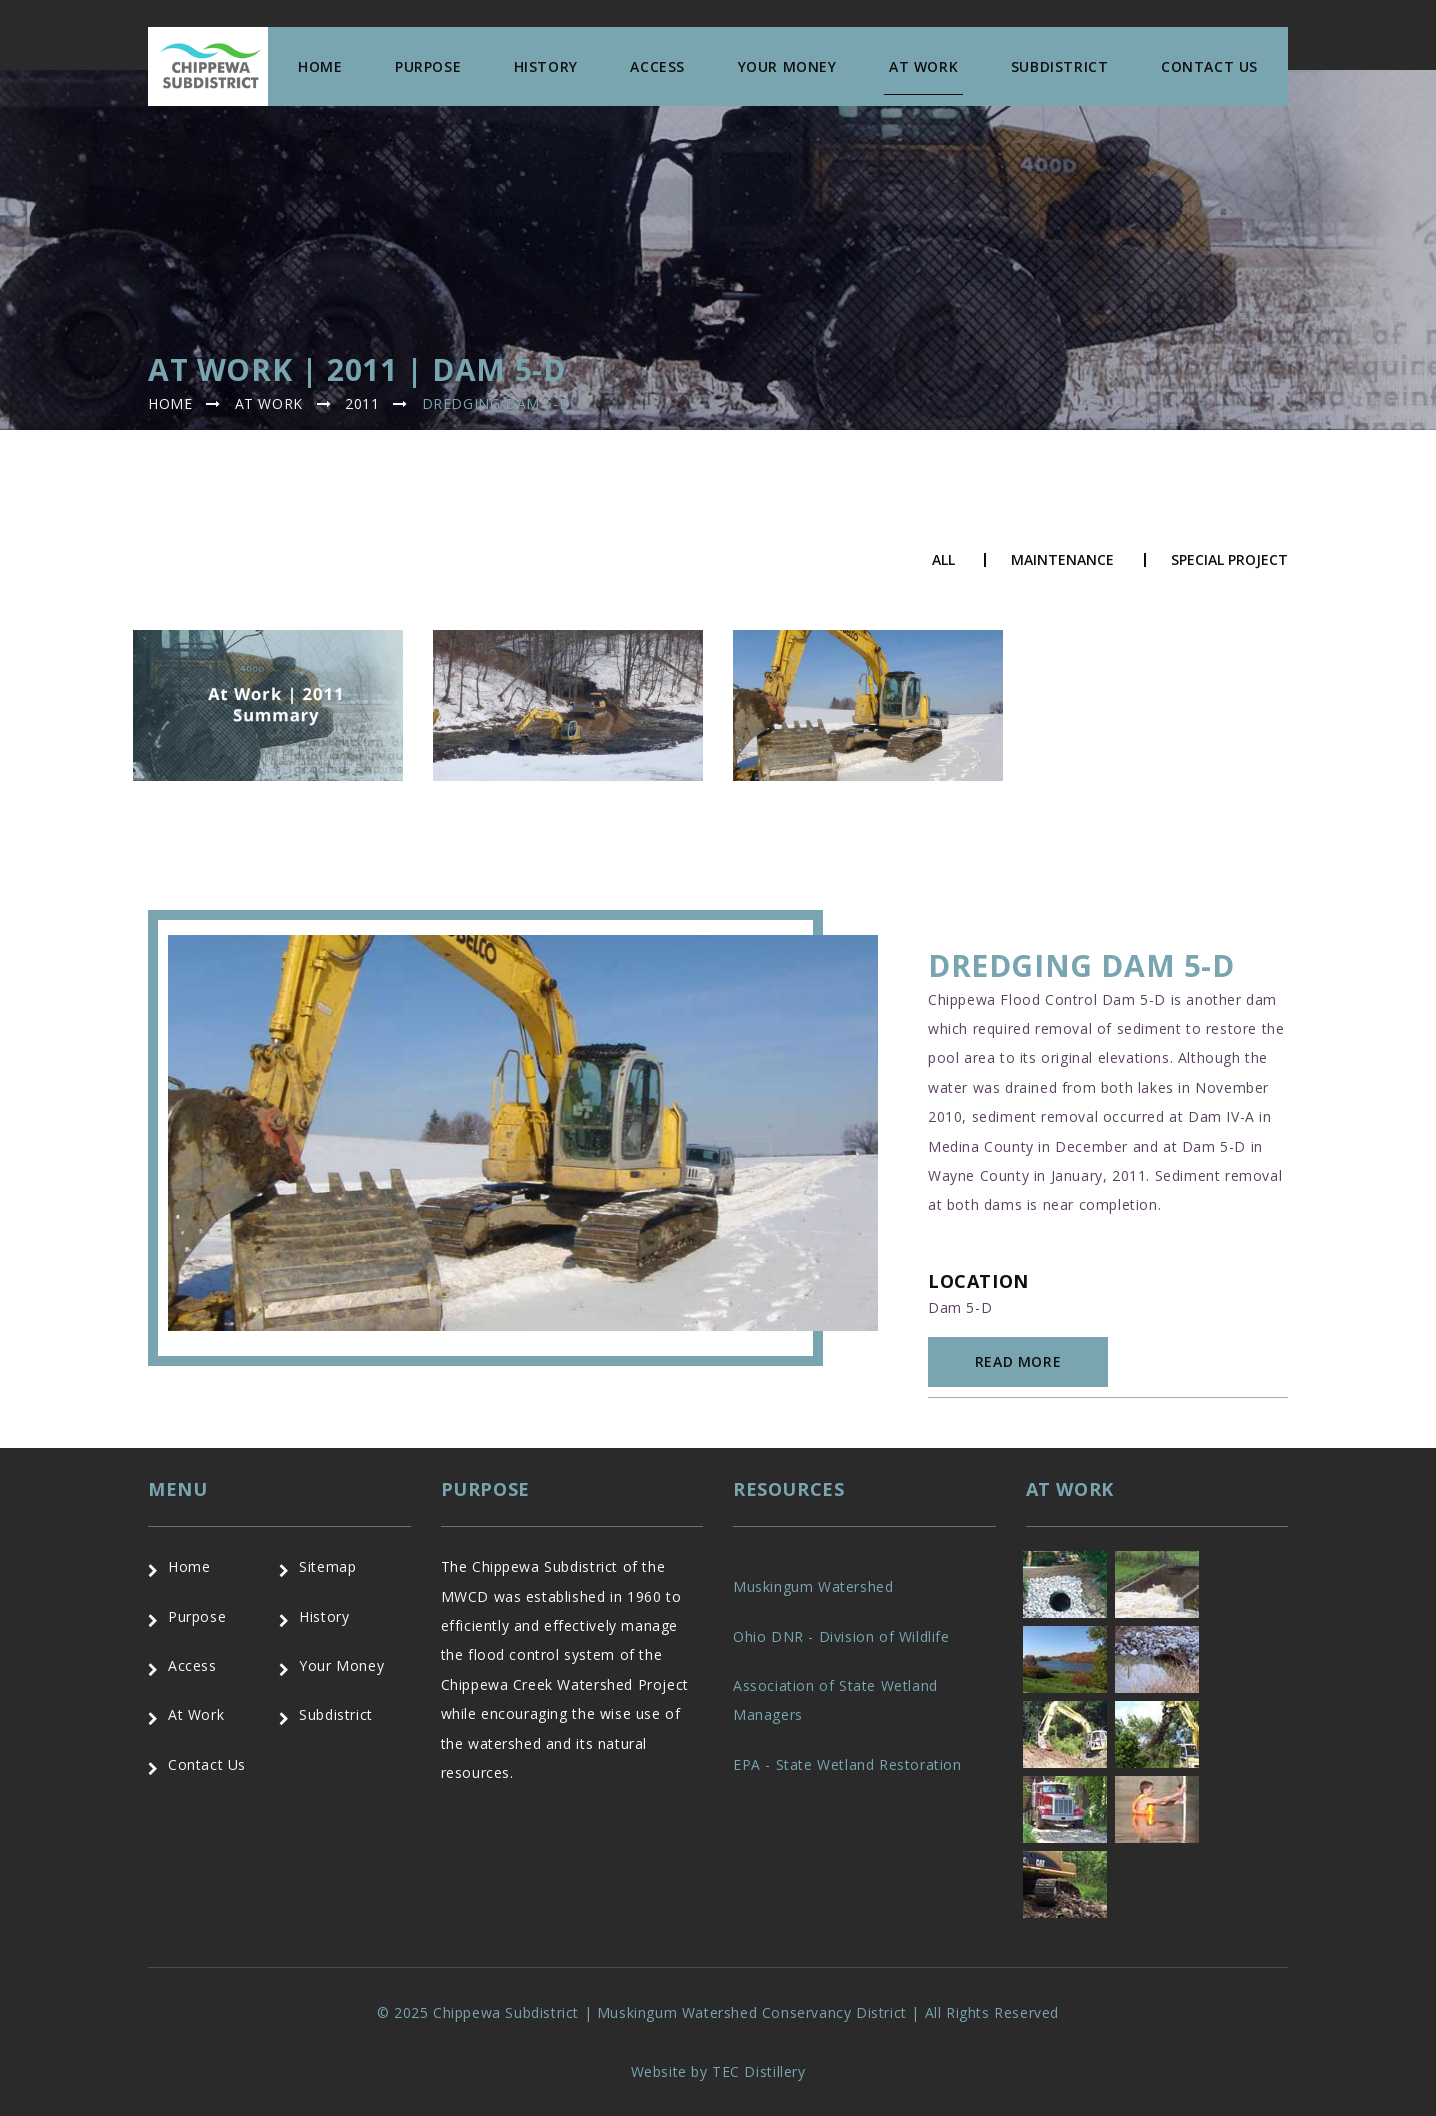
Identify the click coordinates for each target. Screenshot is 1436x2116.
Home (320, 66)
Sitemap (327, 1566)
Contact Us (207, 1764)
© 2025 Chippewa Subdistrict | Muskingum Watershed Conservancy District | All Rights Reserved (718, 2012)
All (943, 560)
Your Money (787, 66)
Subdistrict (1060, 66)
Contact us (1209, 66)
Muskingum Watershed (813, 1586)
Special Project (1229, 560)
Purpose (428, 66)
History (546, 66)
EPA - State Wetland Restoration (847, 1764)
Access (657, 66)
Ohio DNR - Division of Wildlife (841, 1636)
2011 (362, 403)
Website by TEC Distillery (718, 2071)
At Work (923, 66)
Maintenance (1062, 560)
